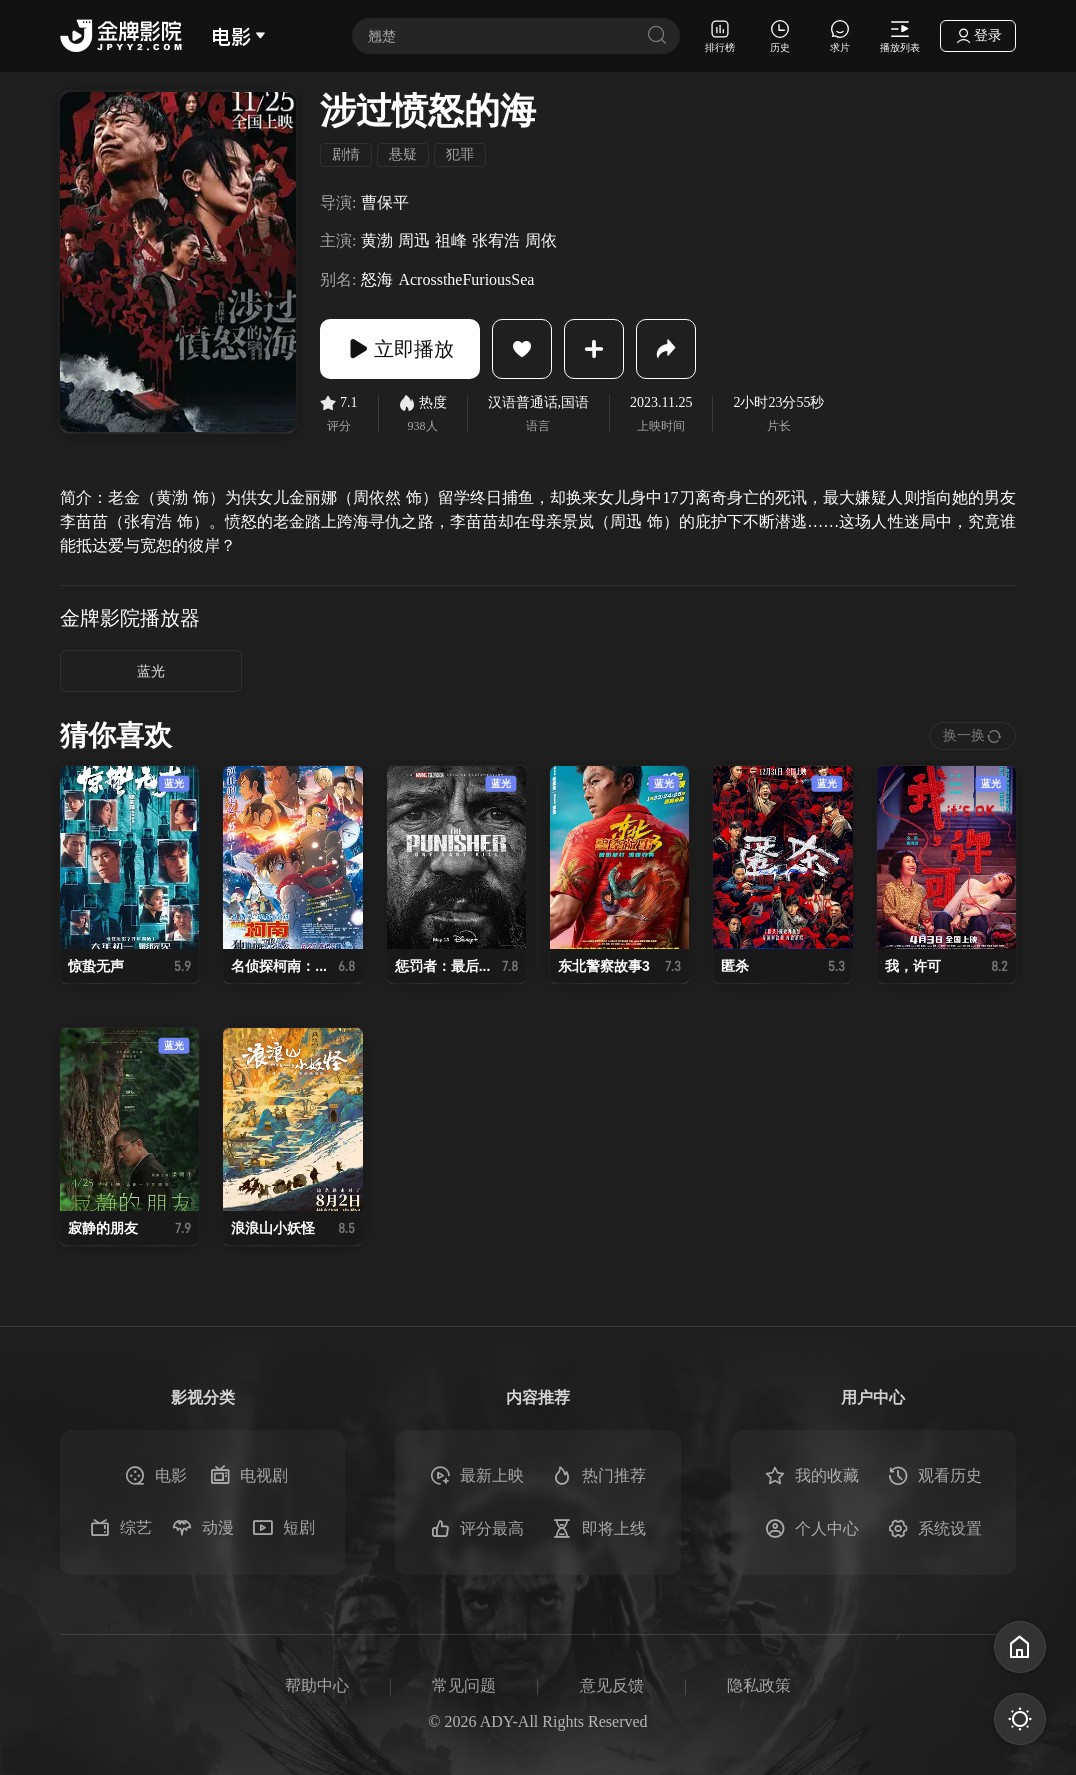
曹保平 (385, 202)
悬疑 (403, 154)
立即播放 (400, 349)
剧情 (346, 154)
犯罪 (460, 154)
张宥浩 (496, 240)
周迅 (414, 240)
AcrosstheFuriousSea (466, 279)
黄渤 (377, 240)
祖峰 (451, 240)
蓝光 (151, 671)
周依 (541, 240)
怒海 (377, 279)
